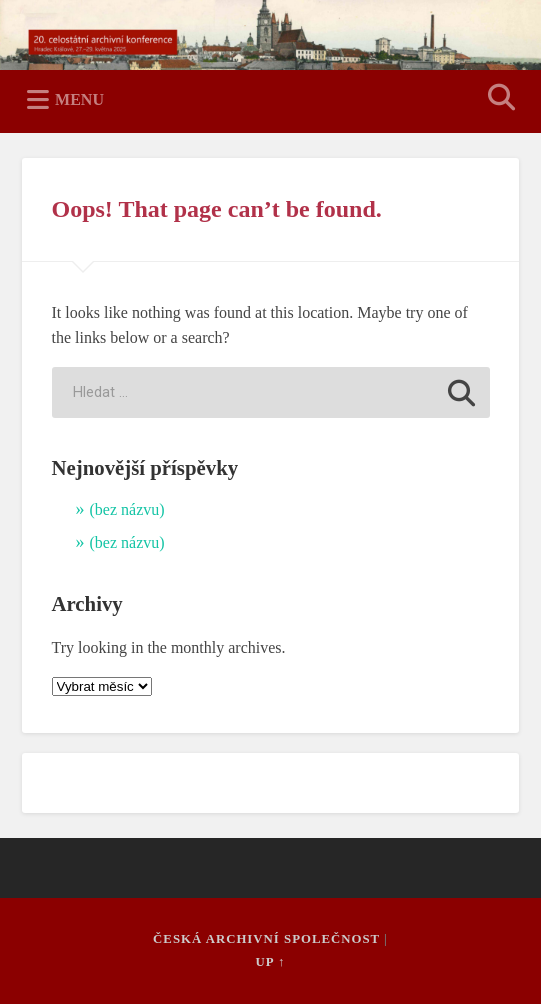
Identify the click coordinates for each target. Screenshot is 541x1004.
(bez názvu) (127, 509)
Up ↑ (271, 962)
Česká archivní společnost (266, 939)
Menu (79, 99)
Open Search (498, 99)
